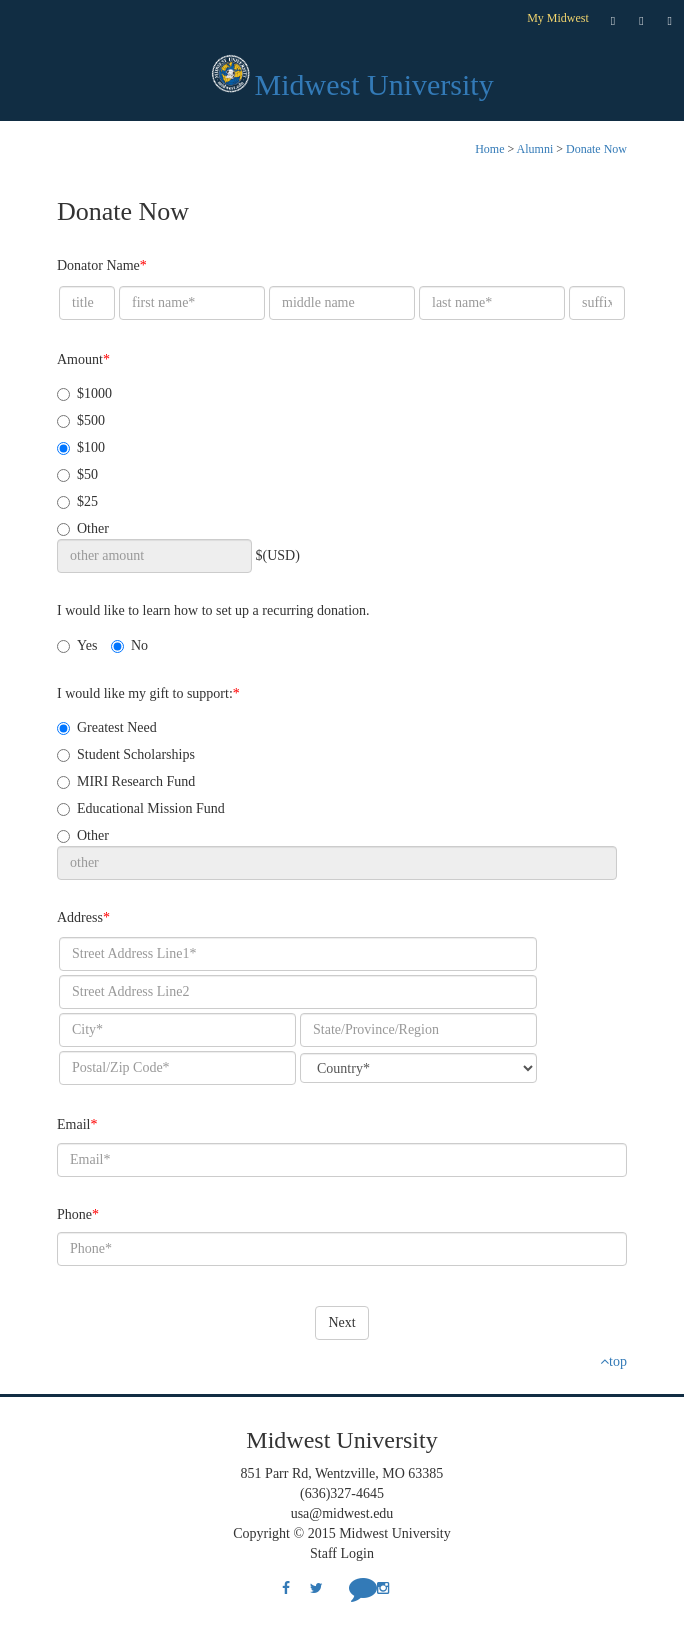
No (129, 645)
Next (341, 1322)
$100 (81, 447)
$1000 (84, 393)
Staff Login (342, 1553)
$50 (77, 474)
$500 (81, 420)
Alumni (535, 149)
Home (489, 149)
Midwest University (374, 84)
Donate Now (596, 149)
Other (83, 528)
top (613, 1361)
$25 (77, 501)
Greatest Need (107, 727)
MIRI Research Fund (126, 781)
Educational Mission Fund (141, 808)
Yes (77, 645)
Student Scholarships (126, 754)
